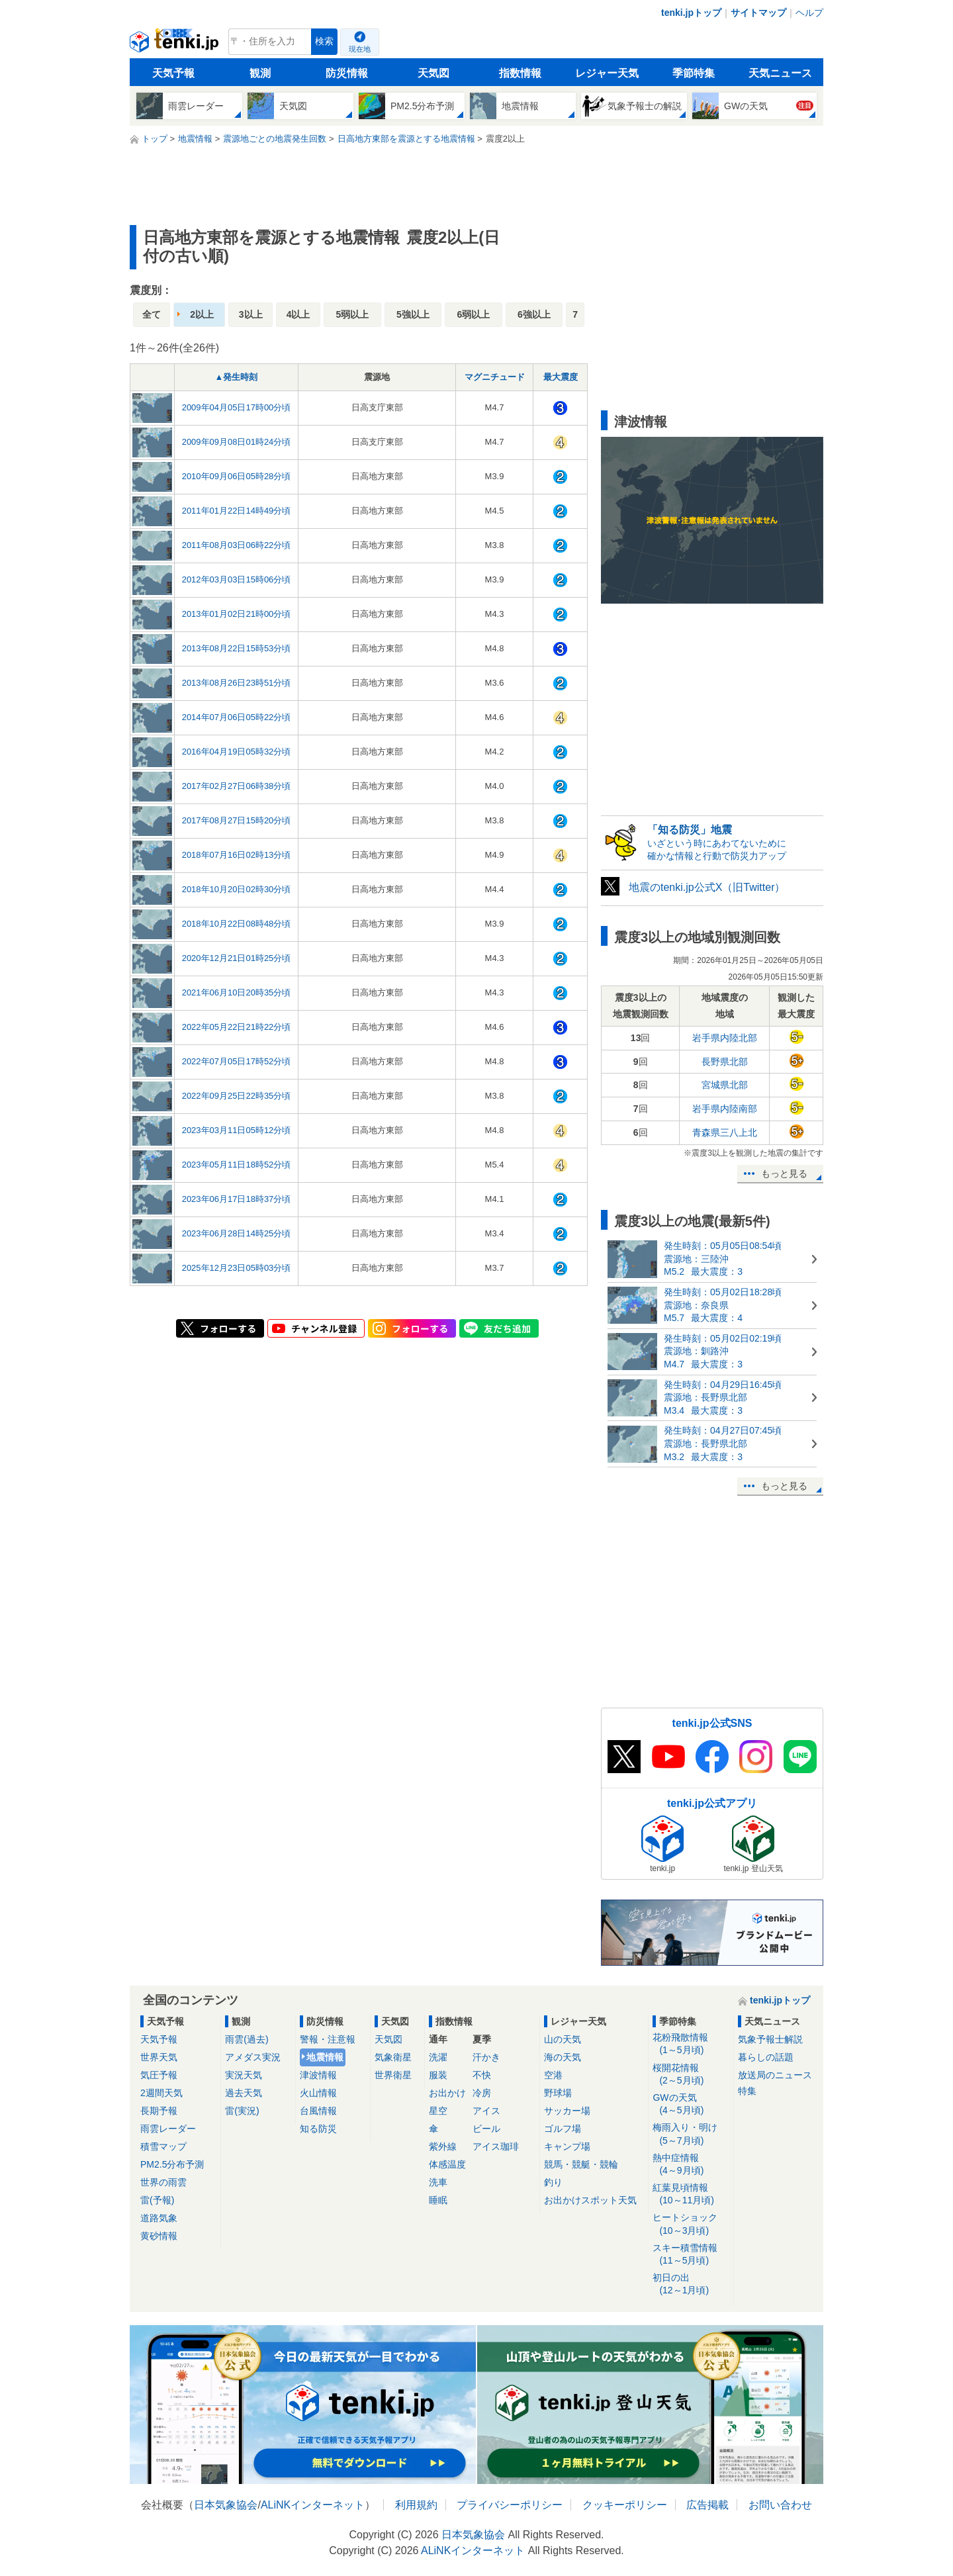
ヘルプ (809, 12)
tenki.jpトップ (691, 12)
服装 (438, 2075)
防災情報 (347, 73)
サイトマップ (758, 12)
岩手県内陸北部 (724, 1038)
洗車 (438, 2182)
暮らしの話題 (766, 2057)
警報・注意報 (327, 2039)
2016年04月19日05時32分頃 (236, 752)
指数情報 (520, 73)
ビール (486, 2128)
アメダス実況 (253, 2057)
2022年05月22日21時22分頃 (236, 1027)
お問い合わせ (780, 2504)
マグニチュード (495, 377)
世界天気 (158, 2057)
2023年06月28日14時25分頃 (236, 1233)
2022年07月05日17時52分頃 (236, 1061)
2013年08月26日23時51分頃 (236, 683)
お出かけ (447, 2093)
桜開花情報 (691, 2074)
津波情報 (318, 2075)
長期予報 (158, 2110)
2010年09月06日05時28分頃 (236, 476)
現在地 (360, 49)
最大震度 (560, 377)
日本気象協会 (225, 2504)
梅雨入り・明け (691, 2134)
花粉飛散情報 (691, 2044)
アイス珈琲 (496, 2146)
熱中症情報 (691, 2164)
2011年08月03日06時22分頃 (236, 545)
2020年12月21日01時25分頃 (236, 958)
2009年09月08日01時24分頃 (236, 442)
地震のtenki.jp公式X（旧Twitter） (707, 887)
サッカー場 (567, 2110)
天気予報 (173, 73)
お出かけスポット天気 (590, 2200)
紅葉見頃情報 (691, 2194)
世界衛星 (393, 2075)
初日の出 (691, 2284)
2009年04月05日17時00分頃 (236, 407)
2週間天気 (161, 2093)
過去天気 (243, 2093)
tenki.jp (176, 45)
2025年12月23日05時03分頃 (236, 1268)
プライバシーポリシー (510, 2504)
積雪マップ (163, 2146)
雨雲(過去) (246, 2039)
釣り (553, 2182)
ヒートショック (691, 2224)
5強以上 (413, 314)
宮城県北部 (725, 1085)
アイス (486, 2110)
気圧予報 (158, 2075)
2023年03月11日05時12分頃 (236, 1130)
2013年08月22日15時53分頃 (236, 648)
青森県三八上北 (724, 1132)
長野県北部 (725, 1061)
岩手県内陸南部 (724, 1108)
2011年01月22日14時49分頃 (236, 511)
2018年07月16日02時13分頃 (236, 855)
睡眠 (438, 2200)
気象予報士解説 (770, 2039)
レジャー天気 (607, 73)
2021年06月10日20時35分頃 (236, 992)
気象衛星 (393, 2057)
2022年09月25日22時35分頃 (236, 1096)
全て (151, 314)
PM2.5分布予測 (172, 2164)
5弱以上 (352, 314)
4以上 (298, 314)
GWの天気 (691, 2104)
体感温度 (447, 2164)
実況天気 (243, 2075)
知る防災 (318, 2128)
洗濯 (438, 2057)
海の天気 (562, 2057)
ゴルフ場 (562, 2128)
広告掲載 (707, 2504)
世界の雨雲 (163, 2182)
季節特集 (693, 73)
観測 (260, 73)
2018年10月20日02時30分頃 (236, 889)
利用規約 (416, 2504)
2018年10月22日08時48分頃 (236, 924)
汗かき (486, 2057)
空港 (553, 2075)
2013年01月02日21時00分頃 (236, 614)
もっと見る (784, 1173)
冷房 (482, 2093)
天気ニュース (780, 73)
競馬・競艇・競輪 (581, 2164)
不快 (482, 2075)
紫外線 (443, 2146)
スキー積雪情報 (691, 2254)
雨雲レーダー (168, 2128)
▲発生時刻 (236, 377)
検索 (324, 41)
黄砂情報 (158, 2236)
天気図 (433, 73)
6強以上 (534, 314)
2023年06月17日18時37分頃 (236, 1199)
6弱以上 (473, 314)
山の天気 (562, 2039)
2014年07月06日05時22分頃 (236, 717)
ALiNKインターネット (313, 2504)
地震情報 (324, 2057)
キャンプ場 (567, 2146)
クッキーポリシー (624, 2504)
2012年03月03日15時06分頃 (236, 579)
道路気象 (158, 2218)
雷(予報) (157, 2200)
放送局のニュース (775, 2075)
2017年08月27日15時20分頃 (236, 820)
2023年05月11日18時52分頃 (236, 1165)
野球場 (558, 2093)
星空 (438, 2110)
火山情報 (318, 2093)
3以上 (251, 314)
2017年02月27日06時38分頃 (236, 786)
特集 (747, 2091)
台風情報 (318, 2110)
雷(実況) (242, 2110)
